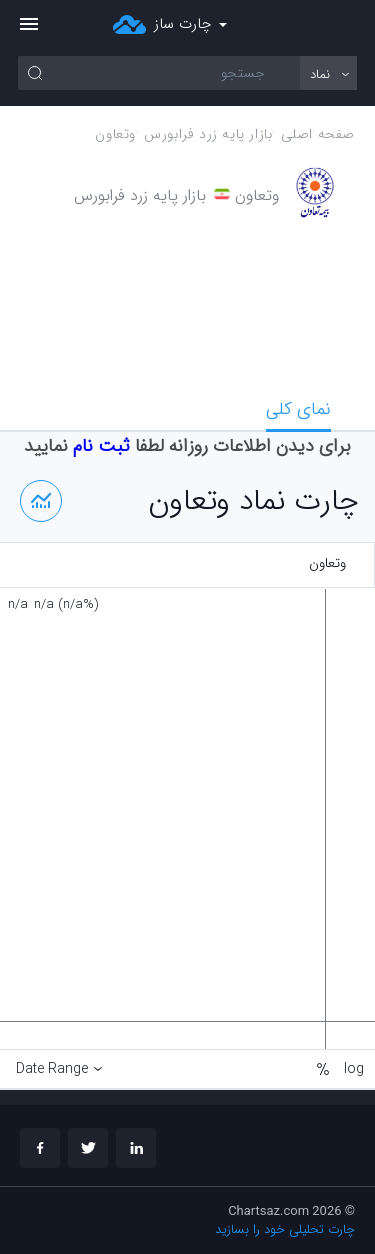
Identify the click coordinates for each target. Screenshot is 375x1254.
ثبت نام (101, 446)
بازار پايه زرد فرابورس (208, 134)
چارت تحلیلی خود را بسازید (285, 1229)
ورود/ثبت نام (346, 25)
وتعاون (115, 134)
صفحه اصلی (318, 134)
